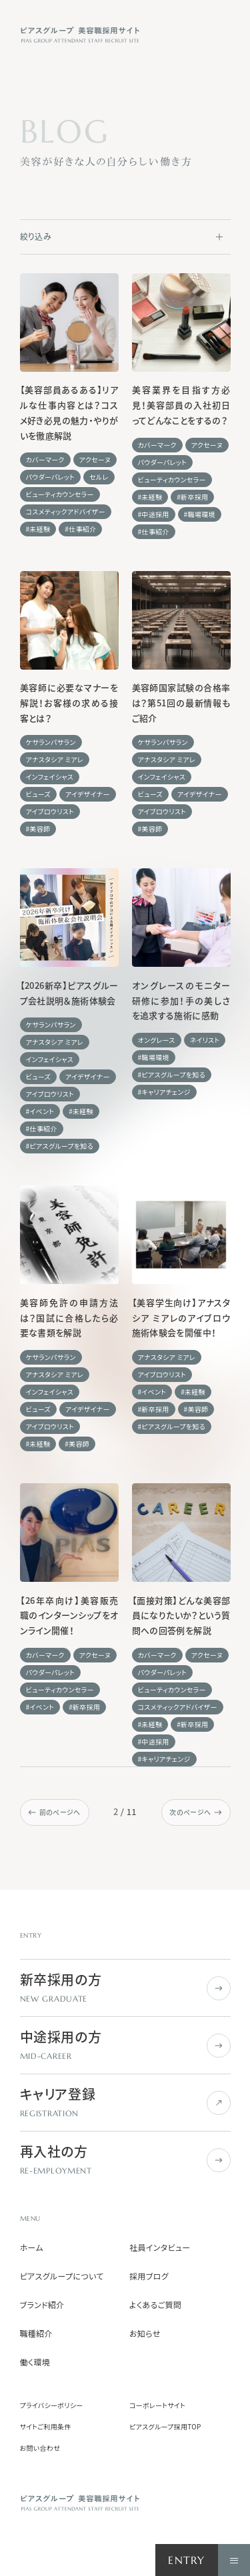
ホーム (31, 2247)
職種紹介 (36, 2333)
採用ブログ (149, 2276)
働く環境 (35, 2362)
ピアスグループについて (62, 2276)
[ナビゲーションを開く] (234, 2560)
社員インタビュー (160, 2247)
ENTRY (186, 2560)
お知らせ (145, 2333)
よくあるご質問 (155, 2304)
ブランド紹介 (42, 2304)
